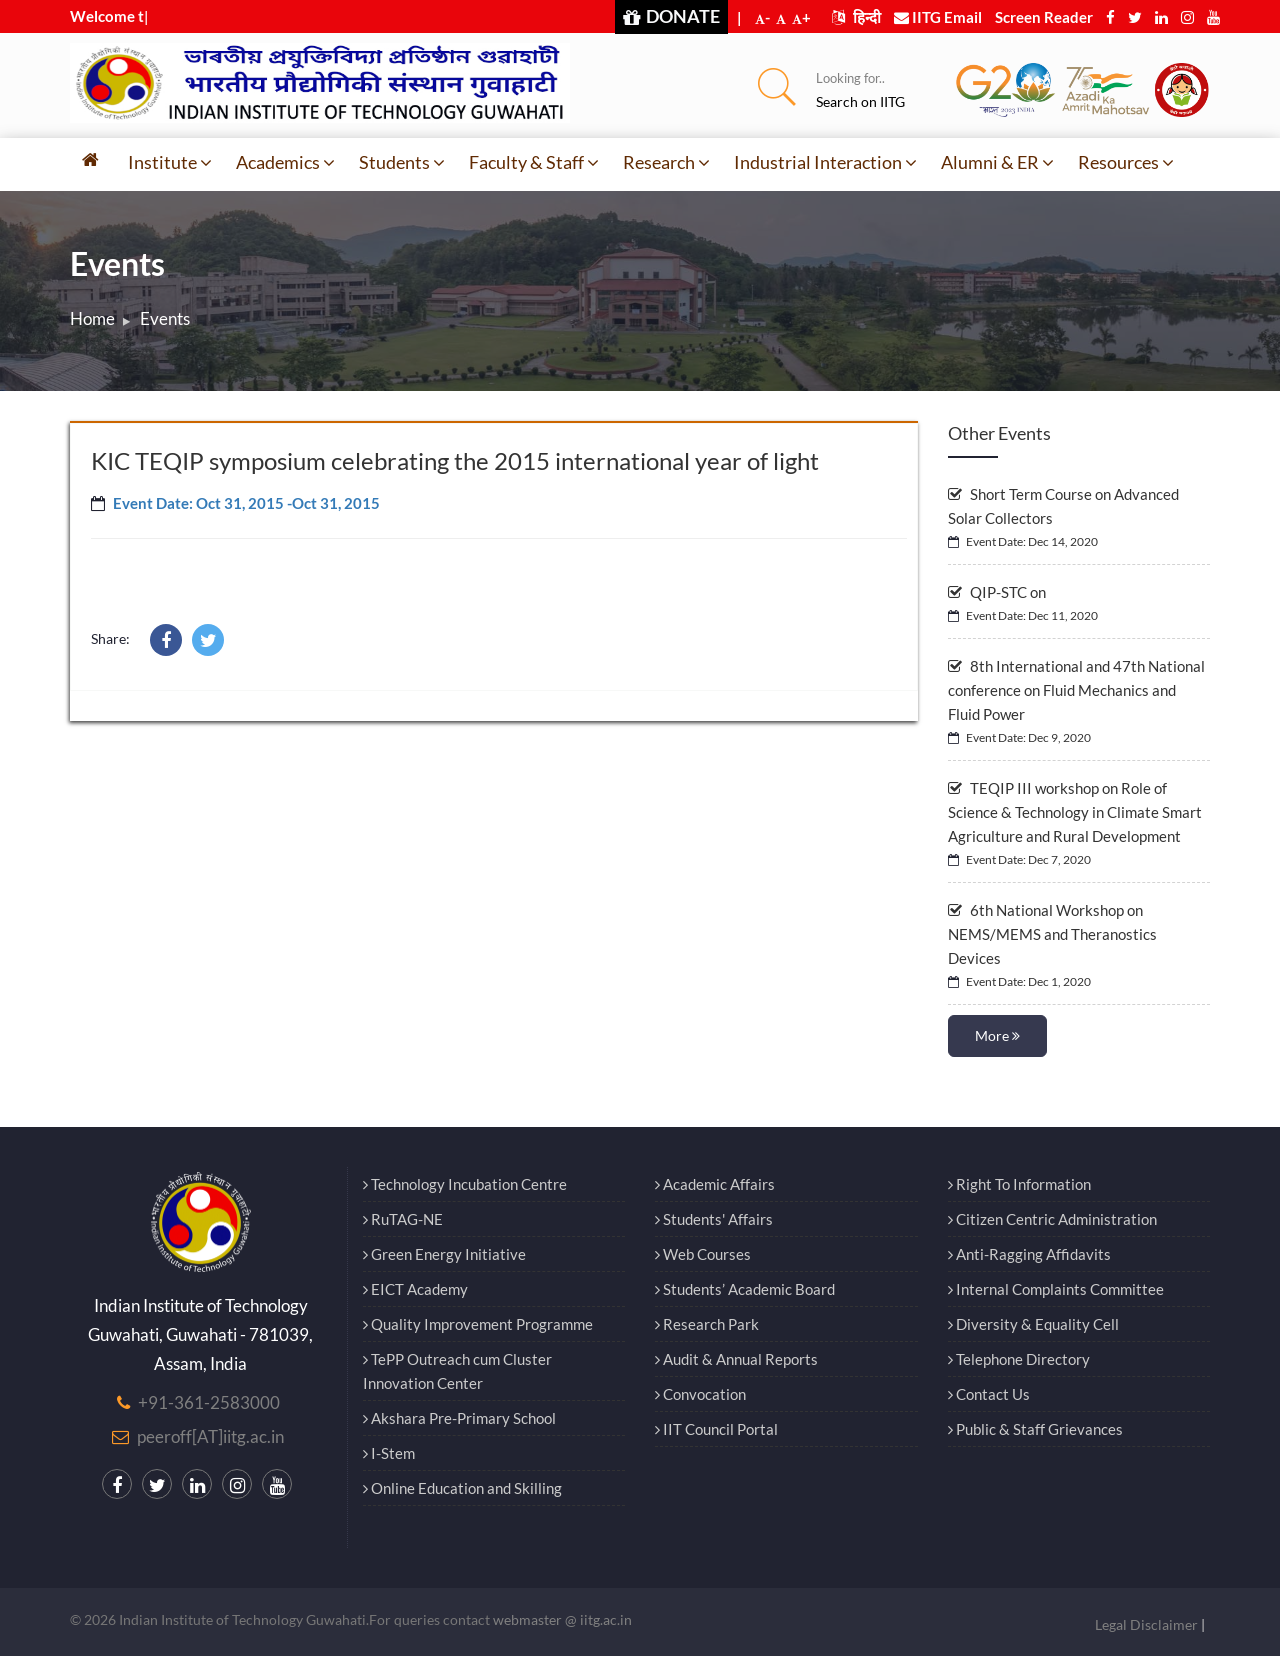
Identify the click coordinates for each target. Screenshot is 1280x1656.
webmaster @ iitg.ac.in (562, 1619)
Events (165, 318)
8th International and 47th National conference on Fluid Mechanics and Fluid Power (1076, 690)
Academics (285, 162)
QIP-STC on (997, 592)
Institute (170, 162)
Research (666, 162)
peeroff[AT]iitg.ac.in (210, 1436)
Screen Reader (1044, 17)
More (997, 1035)
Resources (1126, 162)
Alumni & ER (997, 162)
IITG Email (938, 17)
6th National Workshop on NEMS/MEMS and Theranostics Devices (1052, 934)
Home (92, 318)
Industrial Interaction (825, 162)
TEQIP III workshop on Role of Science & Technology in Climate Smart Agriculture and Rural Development (1075, 812)
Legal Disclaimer (1146, 1624)
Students (402, 162)
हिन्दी (856, 17)
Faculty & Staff (534, 162)
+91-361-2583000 (209, 1402)
